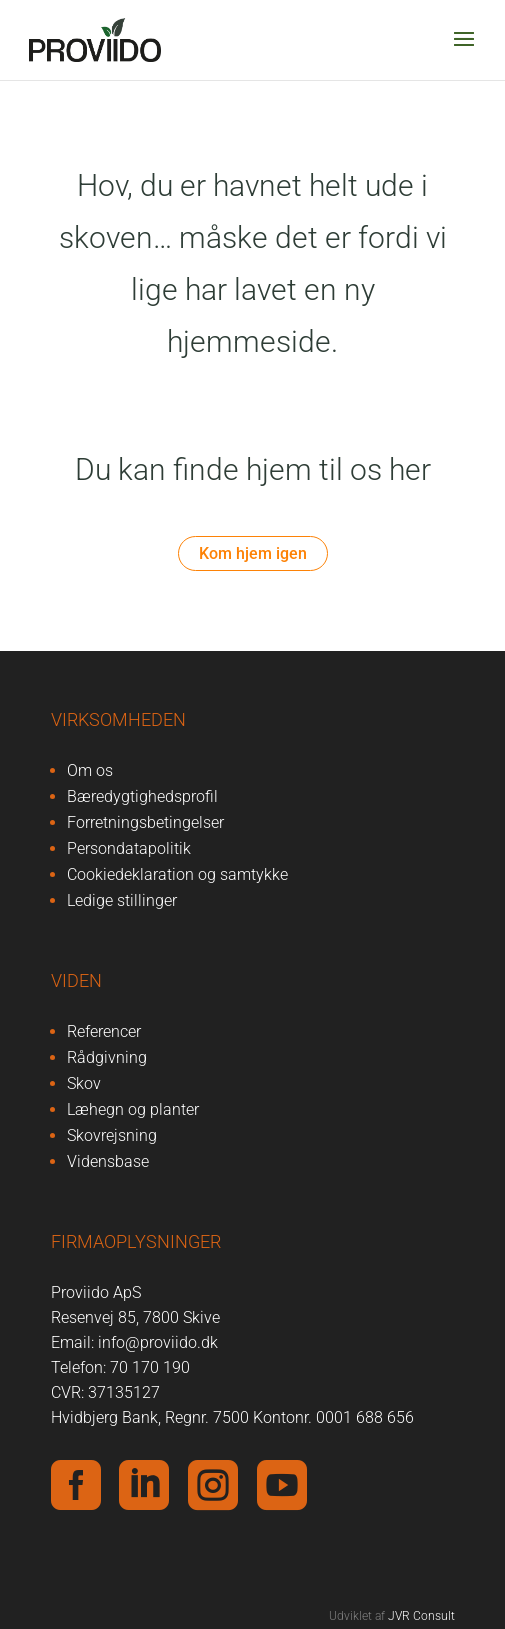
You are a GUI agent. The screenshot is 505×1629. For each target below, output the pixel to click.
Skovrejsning (112, 1135)
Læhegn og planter (133, 1109)
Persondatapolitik (129, 848)
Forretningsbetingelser (145, 822)
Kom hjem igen (253, 553)
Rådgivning (107, 1057)
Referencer (104, 1031)
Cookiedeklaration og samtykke (177, 874)
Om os (90, 770)
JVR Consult (421, 1616)
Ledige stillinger (122, 900)
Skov (84, 1083)
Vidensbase (108, 1161)
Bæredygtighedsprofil (142, 796)
